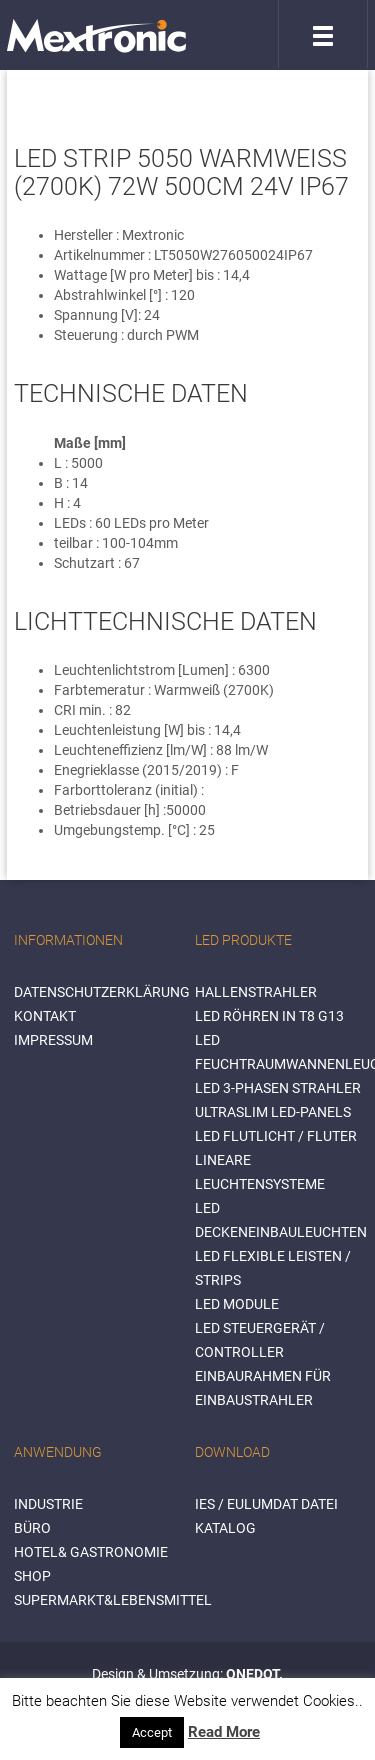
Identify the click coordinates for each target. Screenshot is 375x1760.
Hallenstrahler (256, 992)
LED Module (237, 1304)
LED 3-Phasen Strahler (278, 1088)
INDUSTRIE (48, 1504)
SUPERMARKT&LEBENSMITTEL (113, 1600)
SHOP (32, 1576)
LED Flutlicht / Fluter (276, 1136)
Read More (224, 1732)
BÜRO (32, 1528)
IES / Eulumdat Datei (266, 1504)
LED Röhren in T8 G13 (269, 1016)
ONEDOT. (254, 1674)
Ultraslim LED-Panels (273, 1112)
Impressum (53, 1040)
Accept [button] (152, 1732)
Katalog (225, 1528)
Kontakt (45, 1016)
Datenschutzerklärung (102, 992)
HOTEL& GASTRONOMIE (91, 1552)
